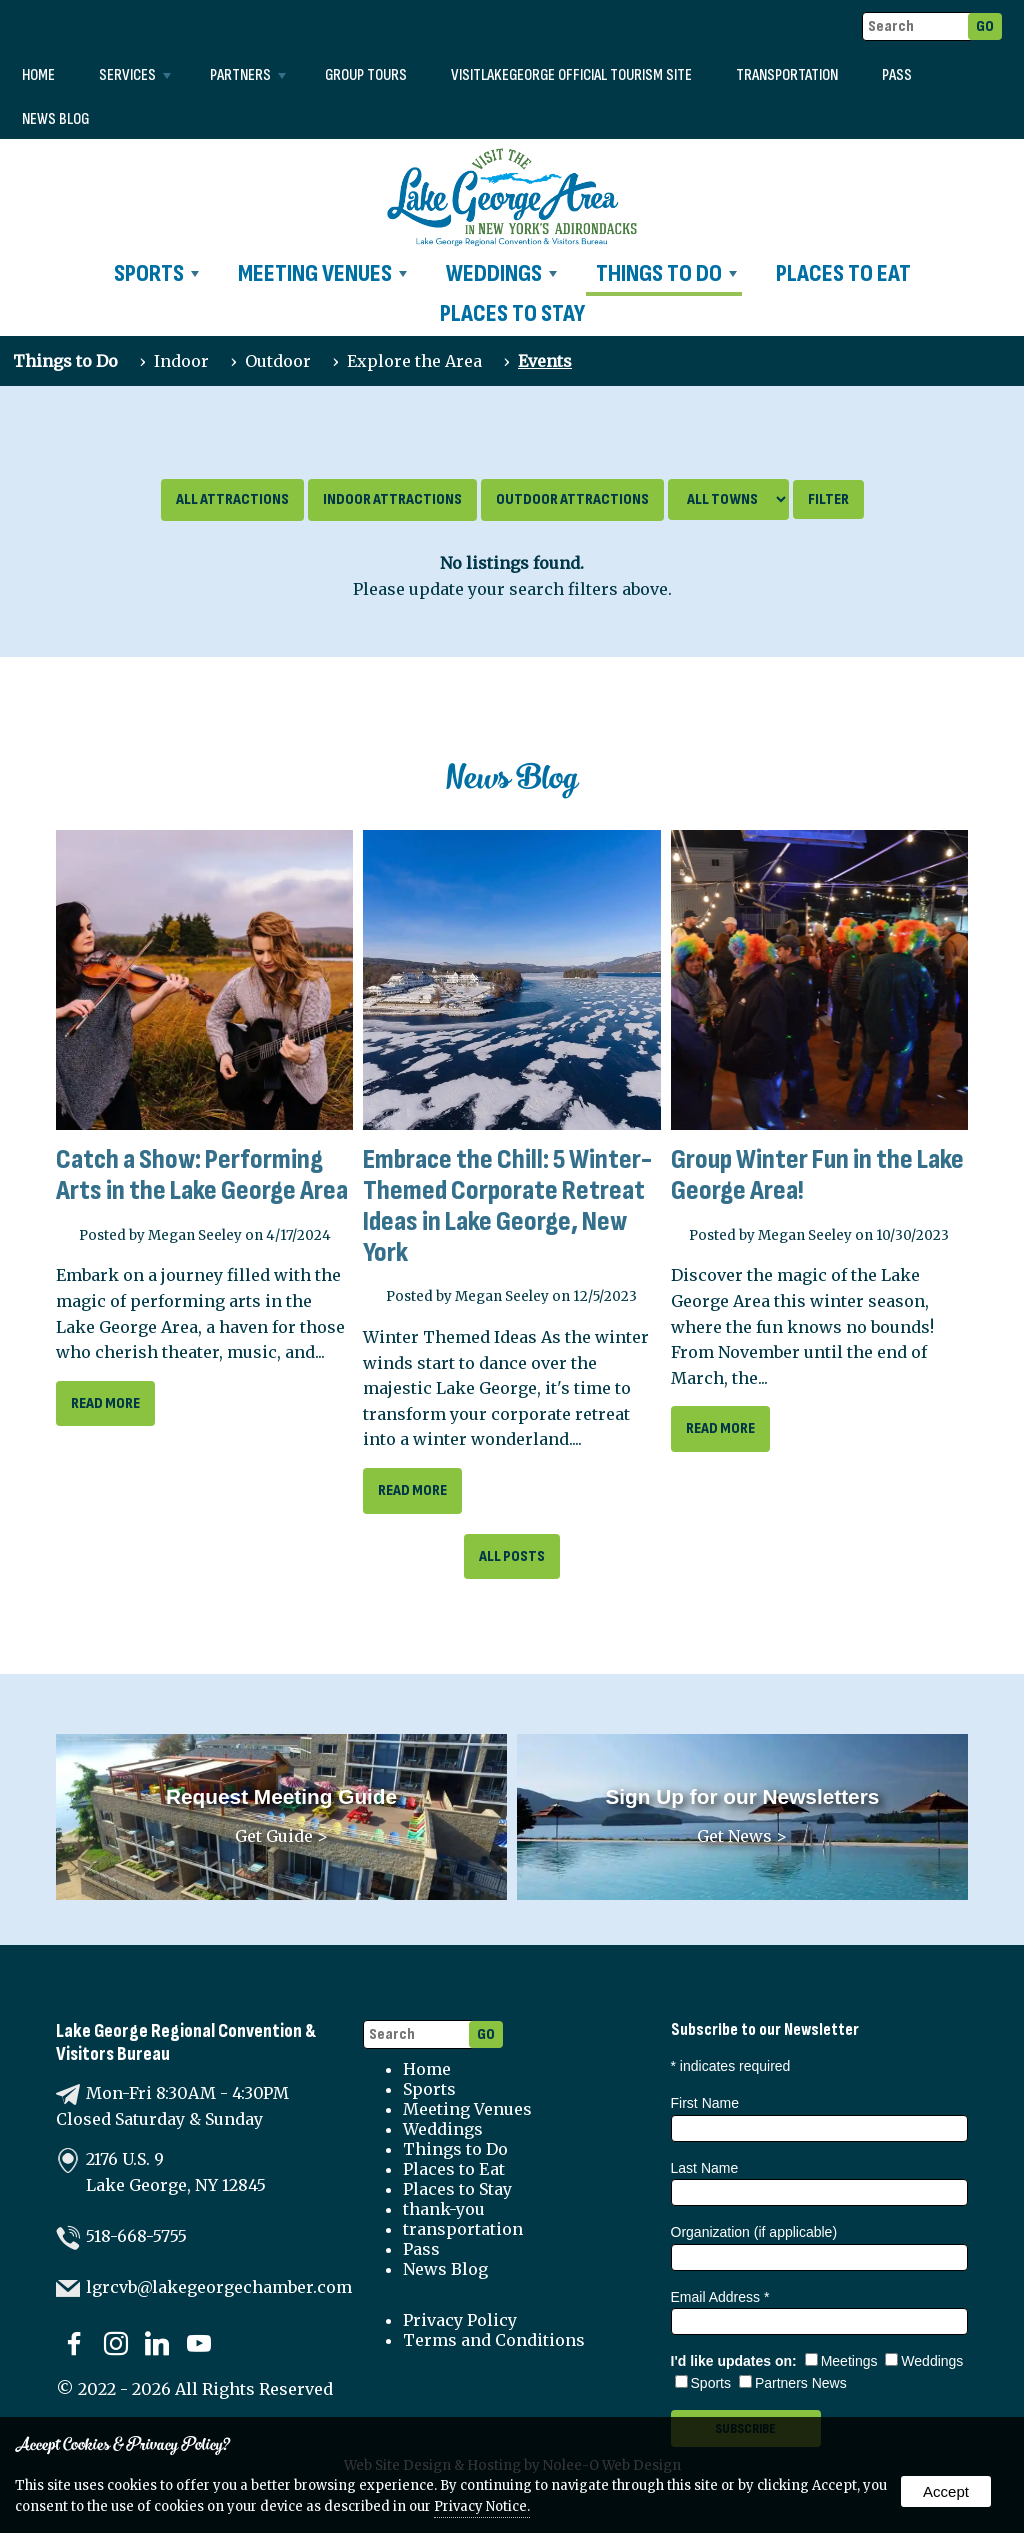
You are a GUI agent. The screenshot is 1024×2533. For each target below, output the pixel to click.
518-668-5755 (136, 2236)
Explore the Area (414, 361)
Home (38, 75)
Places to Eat (843, 273)
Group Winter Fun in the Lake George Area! (817, 1175)
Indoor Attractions (392, 499)
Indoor (181, 361)
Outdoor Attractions (572, 499)
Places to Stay (512, 313)
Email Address (720, 2297)
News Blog (55, 119)
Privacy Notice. (482, 2506)
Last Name (705, 2168)
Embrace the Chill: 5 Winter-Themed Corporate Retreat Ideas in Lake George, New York (507, 1205)
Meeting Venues (322, 273)
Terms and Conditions (494, 2340)
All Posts (512, 1556)
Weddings (501, 273)
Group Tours (366, 75)
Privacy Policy (460, 2320)
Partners (248, 75)
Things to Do (666, 273)
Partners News (793, 2383)
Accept (946, 2491)
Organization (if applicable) (754, 2232)
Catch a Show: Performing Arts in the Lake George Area (202, 1175)
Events (545, 361)
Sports (156, 273)
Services (135, 75)
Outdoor (278, 361)
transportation (787, 75)
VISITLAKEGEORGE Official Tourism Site (571, 75)
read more (105, 1403)
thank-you (444, 2209)
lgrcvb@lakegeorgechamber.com (219, 2287)
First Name (705, 2103)
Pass (897, 75)
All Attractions (232, 499)
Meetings (841, 2361)
